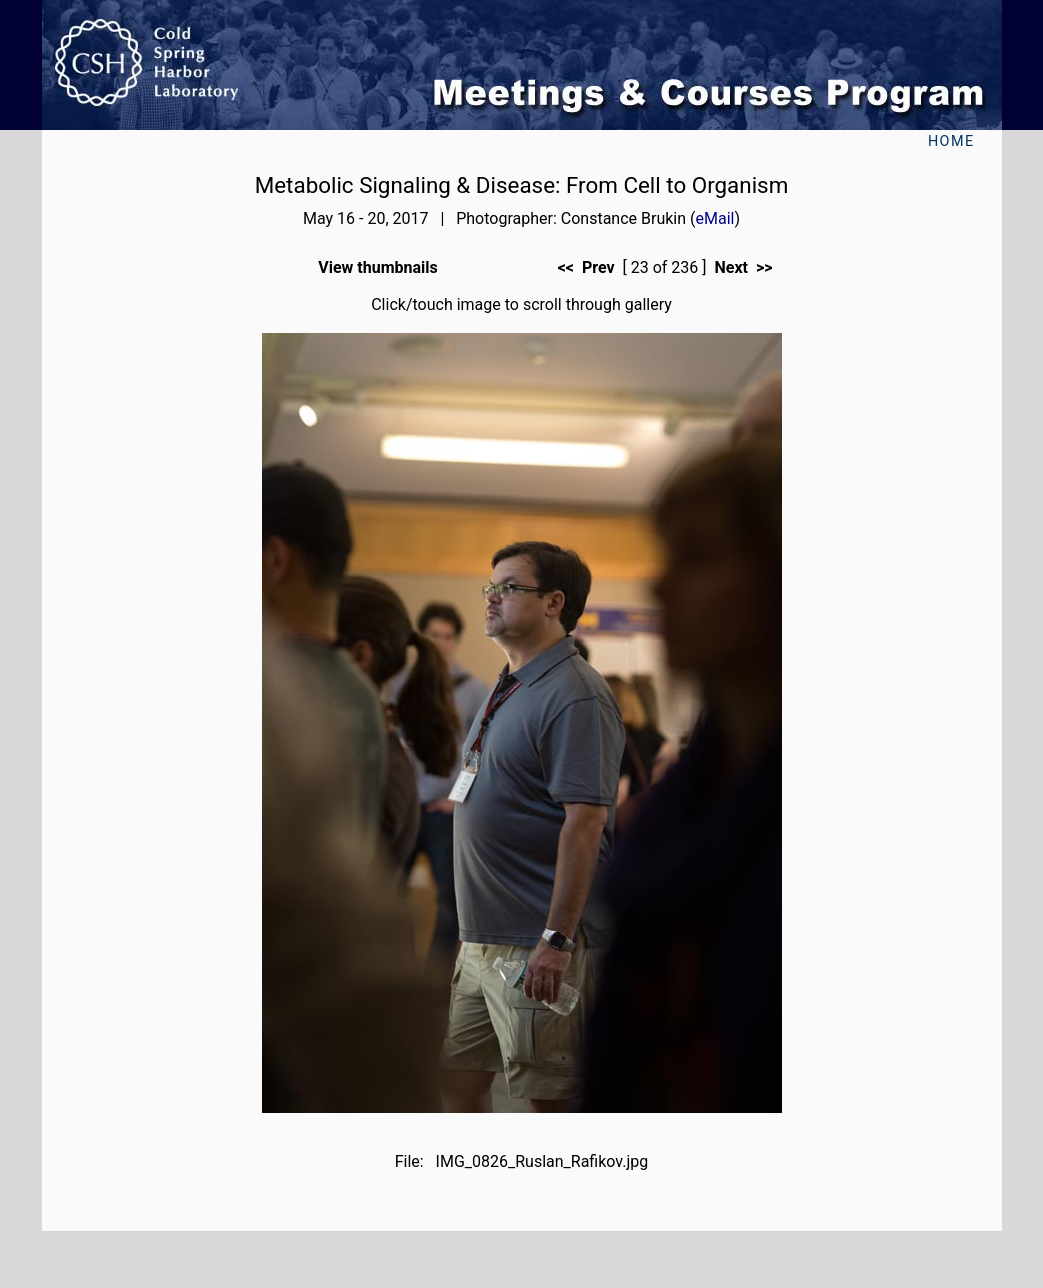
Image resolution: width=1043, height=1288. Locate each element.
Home (951, 141)
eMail (715, 218)
